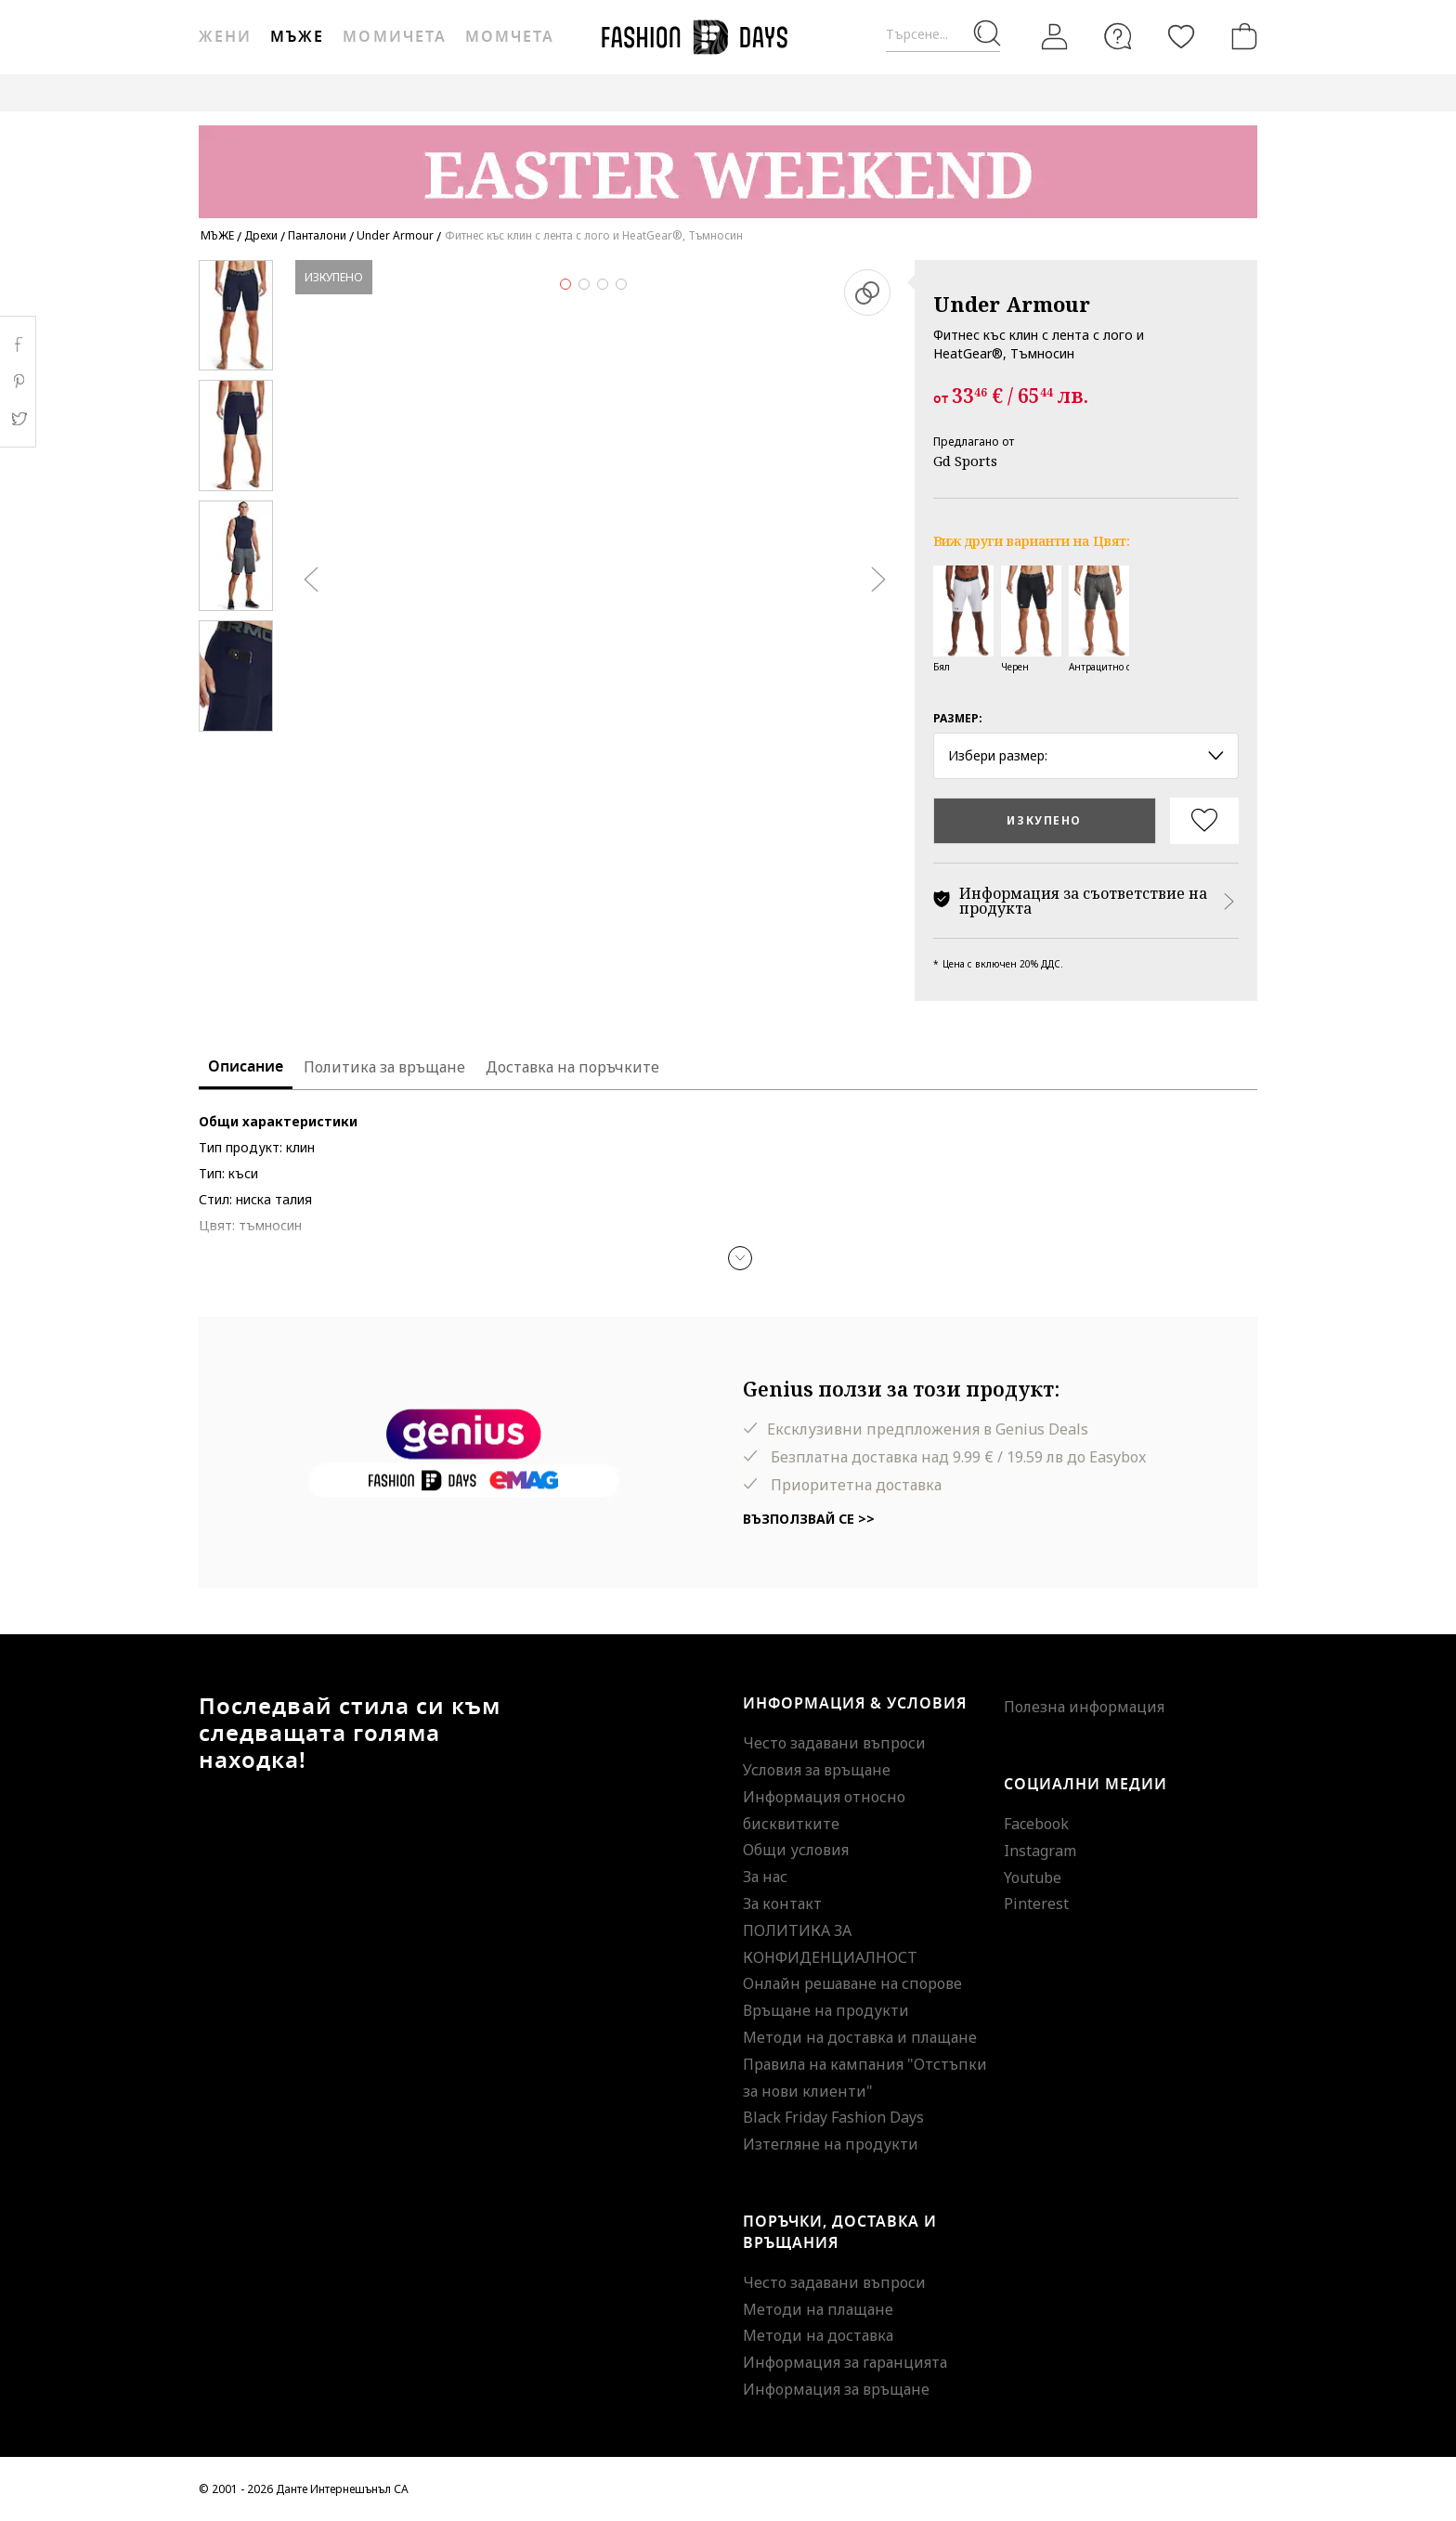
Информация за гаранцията (845, 2362)
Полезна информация (1084, 1706)
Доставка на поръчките (572, 1067)
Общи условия (796, 1849)
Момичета (394, 37)
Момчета (509, 37)
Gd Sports (965, 460)
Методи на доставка (818, 2335)
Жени (225, 37)
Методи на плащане (818, 2309)
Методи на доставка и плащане (860, 2037)
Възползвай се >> (809, 1518)
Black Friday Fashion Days (833, 2117)
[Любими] (1181, 36)
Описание (245, 1067)
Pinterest (1036, 1903)
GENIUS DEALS (1031, 92)
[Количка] (1240, 36)
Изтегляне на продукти (830, 2144)
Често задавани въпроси (834, 1743)
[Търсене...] (943, 34)
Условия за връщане (816, 1770)
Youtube (1032, 1877)
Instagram (1040, 1850)
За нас (765, 1876)
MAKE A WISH (1140, 92)
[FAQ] (1118, 36)
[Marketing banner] (728, 163)
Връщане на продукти (826, 2010)
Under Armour (1011, 304)
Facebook (1036, 1823)
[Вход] (1054, 37)
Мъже (297, 37)
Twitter (18, 418)
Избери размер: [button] (1086, 755)
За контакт (782, 1903)
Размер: (957, 718)
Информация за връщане (836, 2389)
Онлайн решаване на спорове (852, 1983)
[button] (740, 1258)
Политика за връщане (384, 1067)
